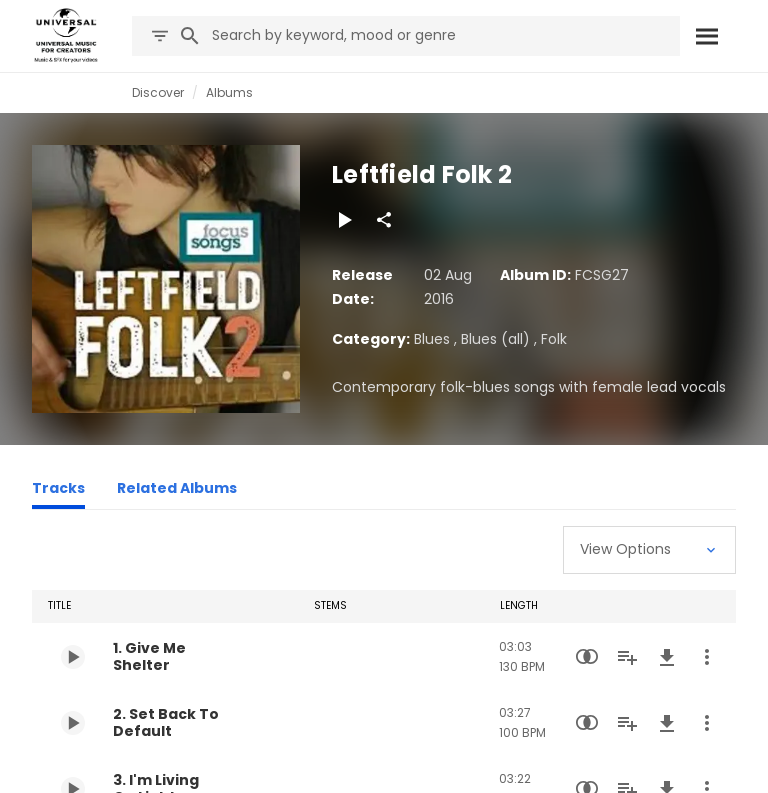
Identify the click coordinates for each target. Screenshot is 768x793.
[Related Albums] (177, 491)
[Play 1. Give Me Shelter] (73, 657)
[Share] (384, 220)
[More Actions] (707, 657)
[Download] (667, 657)
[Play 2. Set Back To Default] (73, 723)
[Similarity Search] (587, 657)
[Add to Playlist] (627, 657)
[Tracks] (58, 491)
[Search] (706, 36)
